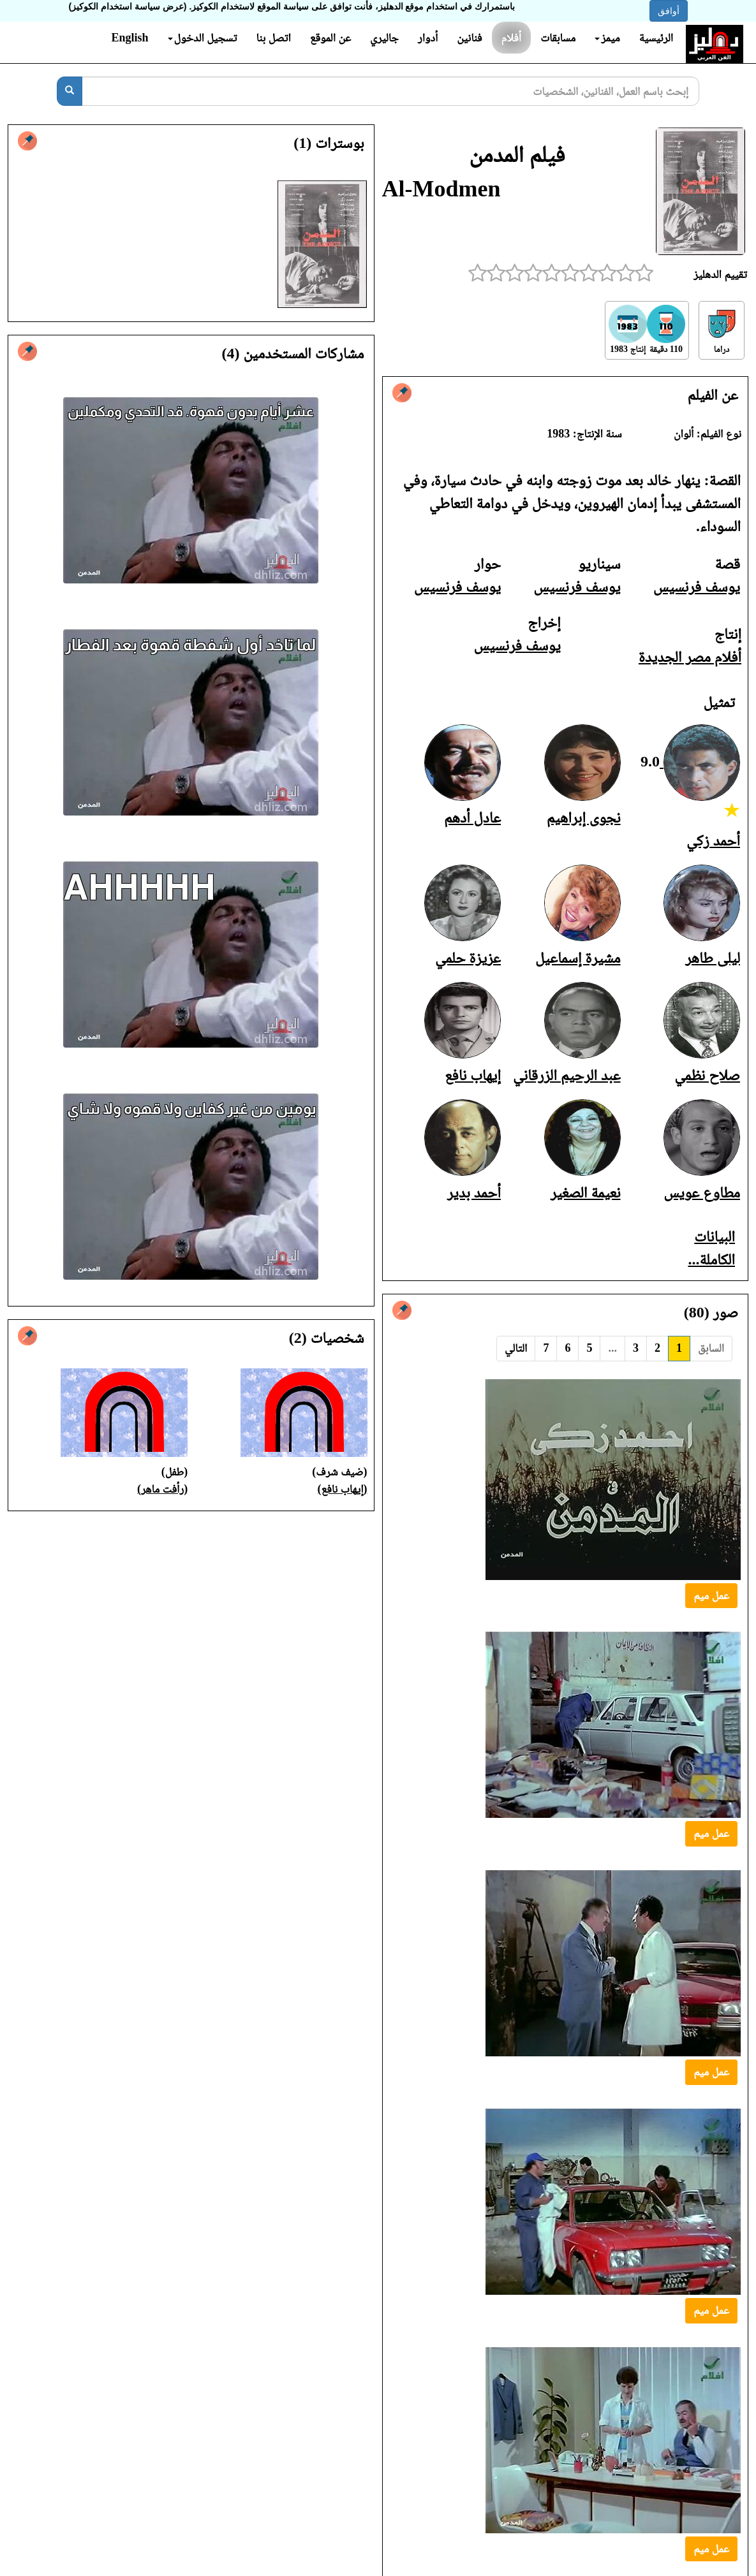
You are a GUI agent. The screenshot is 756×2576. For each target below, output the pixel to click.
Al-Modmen (441, 188)
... (612, 1348)
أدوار (428, 37)
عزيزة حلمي (468, 957)
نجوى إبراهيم (584, 817)
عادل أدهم (472, 817)
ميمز (607, 37)
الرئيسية (656, 37)
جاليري (384, 37)
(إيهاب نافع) (342, 1488)
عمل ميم (711, 1595)
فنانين (469, 37)
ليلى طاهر (712, 957)
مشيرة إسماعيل (577, 957)
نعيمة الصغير (586, 1192)
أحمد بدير (474, 1192)
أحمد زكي (713, 840)
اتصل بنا (273, 37)
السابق (711, 1348)
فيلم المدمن (517, 154)
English (129, 37)
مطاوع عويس (701, 1192)
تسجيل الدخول (202, 37)
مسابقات (557, 37)
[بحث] (69, 91)
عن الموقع (330, 37)
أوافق (668, 11)
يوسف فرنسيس (696, 586)
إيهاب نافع (473, 1075)
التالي (516, 1348)
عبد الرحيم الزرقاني (567, 1075)
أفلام (511, 37)
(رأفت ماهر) (162, 1488)
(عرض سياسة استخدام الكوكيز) (128, 6)
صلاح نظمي (707, 1075)
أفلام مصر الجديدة (690, 656)
